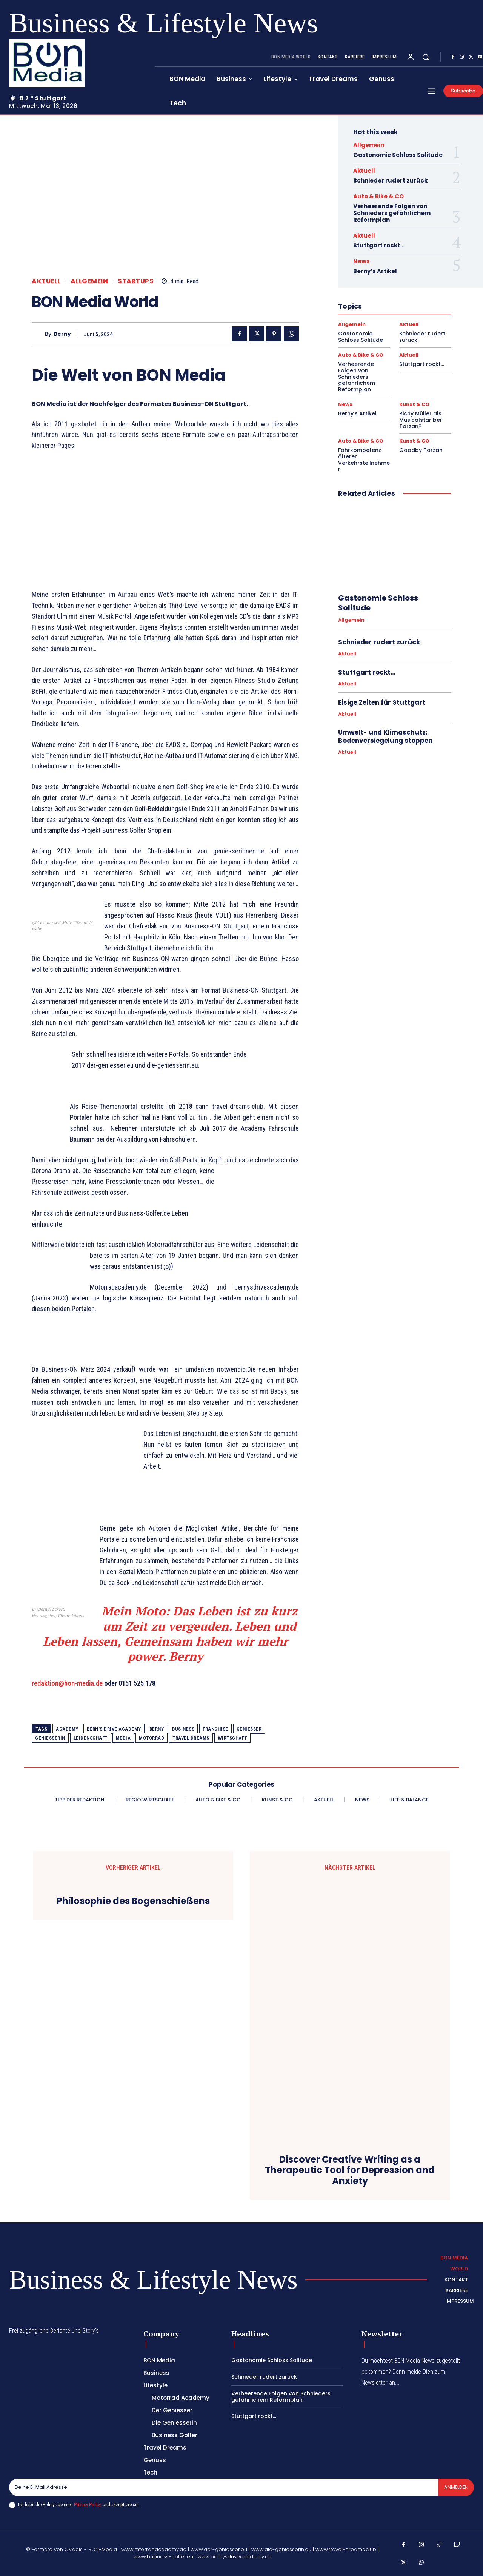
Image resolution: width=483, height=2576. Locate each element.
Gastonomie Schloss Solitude (398, 155)
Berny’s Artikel (375, 271)
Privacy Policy (87, 2504)
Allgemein (89, 281)
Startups (136, 281)
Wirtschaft (232, 1738)
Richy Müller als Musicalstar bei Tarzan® (420, 420)
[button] (426, 57)
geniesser (249, 1729)
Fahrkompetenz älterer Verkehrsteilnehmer (364, 459)
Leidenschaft (91, 1738)
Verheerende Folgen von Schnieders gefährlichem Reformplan (392, 213)
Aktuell (46, 281)
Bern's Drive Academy (114, 1729)
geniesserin (50, 1738)
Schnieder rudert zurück (390, 180)
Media (123, 1738)
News (361, 261)
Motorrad (151, 1738)
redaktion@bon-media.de (67, 1683)
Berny (62, 334)
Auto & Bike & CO (378, 196)
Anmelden (455, 2487)
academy (67, 1729)
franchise (215, 1729)
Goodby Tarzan (421, 450)
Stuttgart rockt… (379, 245)
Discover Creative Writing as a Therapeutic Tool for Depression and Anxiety (350, 2170)
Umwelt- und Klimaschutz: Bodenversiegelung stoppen (385, 736)
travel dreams (190, 1738)
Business (183, 1729)
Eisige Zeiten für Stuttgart (381, 702)
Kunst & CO (414, 404)
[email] (223, 2487)
